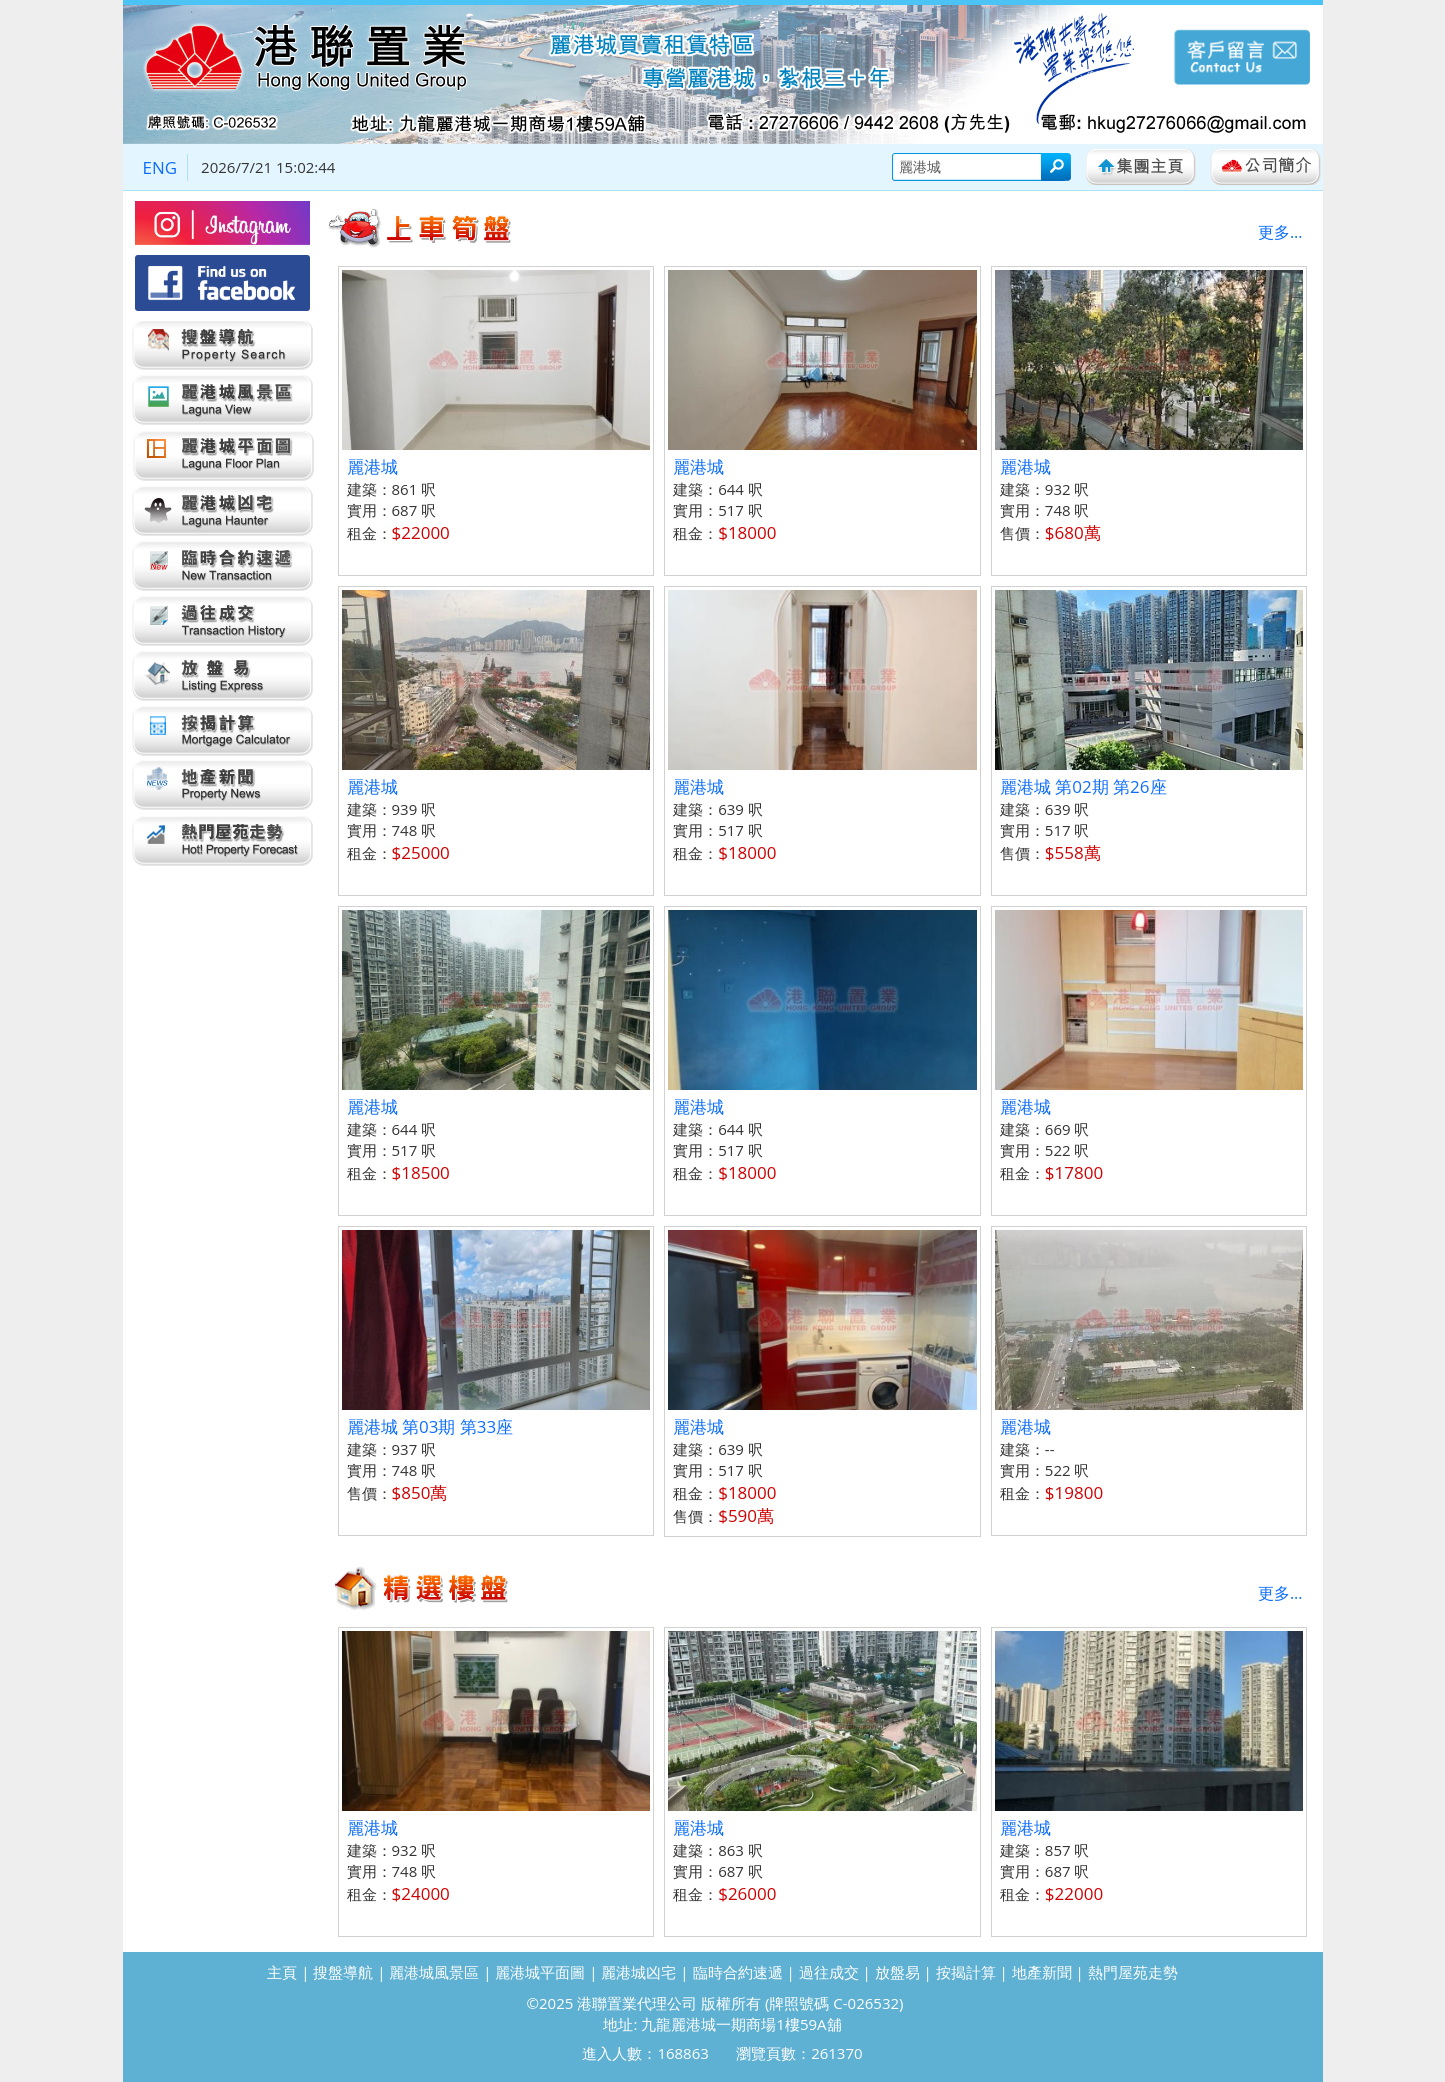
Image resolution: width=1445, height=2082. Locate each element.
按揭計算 (966, 1972)
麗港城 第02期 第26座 (1083, 786)
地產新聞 (1042, 1972)
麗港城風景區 (434, 1972)
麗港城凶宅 (638, 1972)
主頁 (282, 1972)
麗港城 (372, 466)
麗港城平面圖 (540, 1972)
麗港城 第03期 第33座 (430, 1426)
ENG (160, 167)
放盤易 (897, 1972)
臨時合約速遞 (738, 1972)
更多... (1280, 232)
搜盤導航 (343, 1972)
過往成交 (829, 1972)
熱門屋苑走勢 (1133, 1972)
